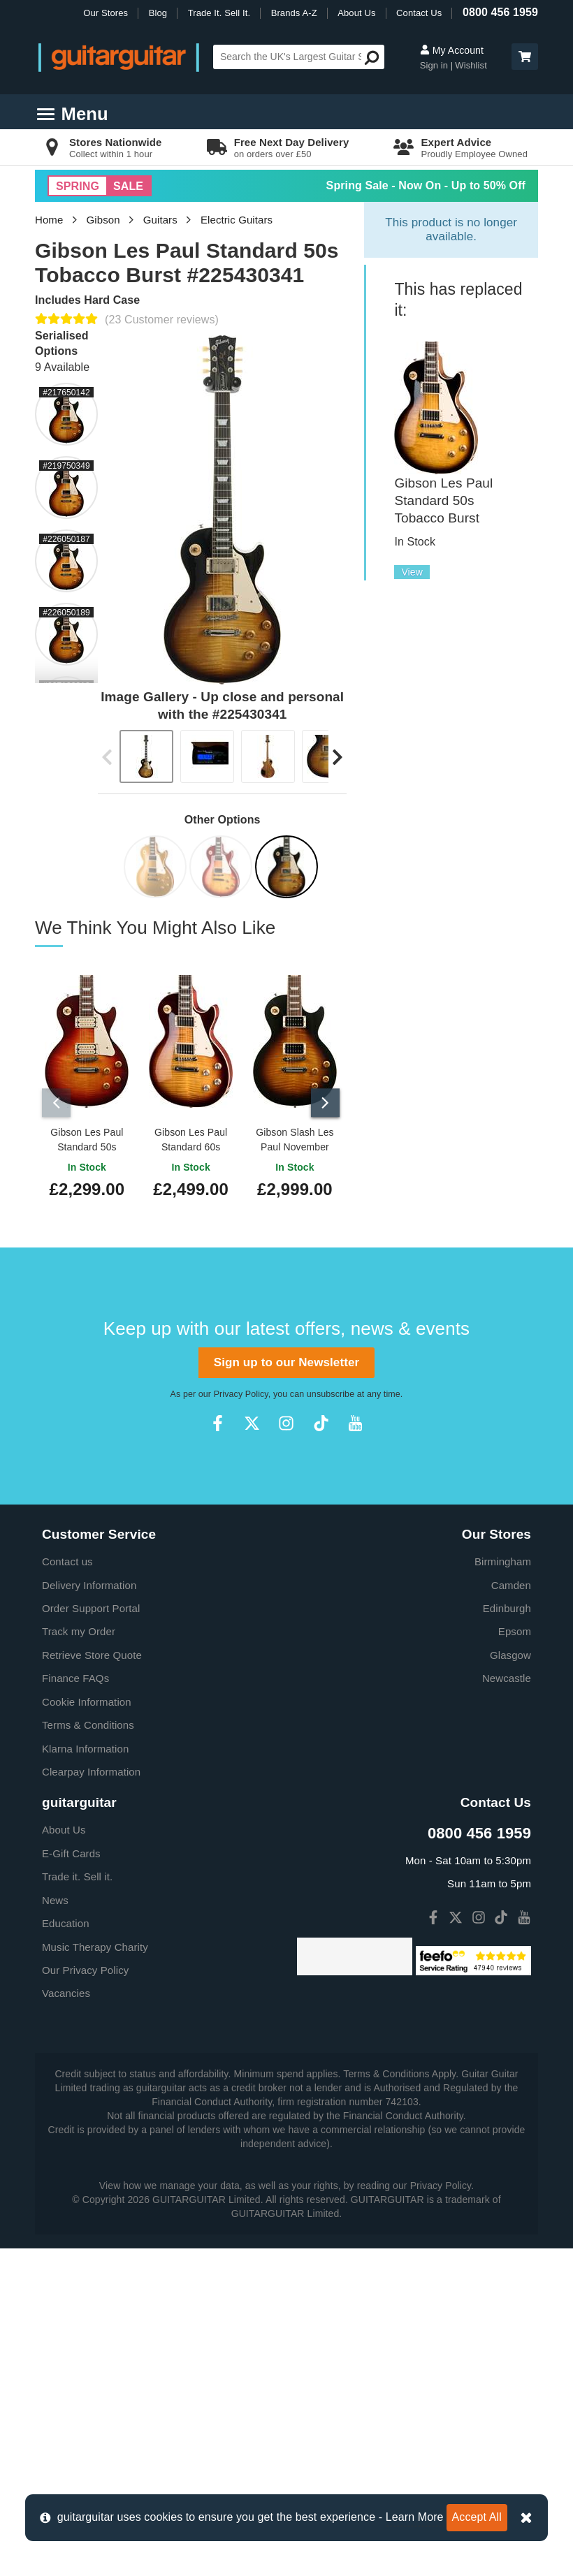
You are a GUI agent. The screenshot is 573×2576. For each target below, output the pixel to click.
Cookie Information (86, 1698)
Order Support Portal (91, 1605)
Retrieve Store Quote (92, 1651)
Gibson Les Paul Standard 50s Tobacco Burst (443, 500)
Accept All (477, 2517)
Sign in (435, 65)
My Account (452, 50)
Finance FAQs (75, 1675)
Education (65, 1920)
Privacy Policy (241, 1391)
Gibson (103, 220)
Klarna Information (85, 1745)
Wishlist (471, 65)
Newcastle (506, 1675)
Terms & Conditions (88, 1722)
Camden (511, 1582)
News (55, 1897)
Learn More (415, 2517)
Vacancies (66, 1990)
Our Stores (105, 13)
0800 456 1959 (500, 12)
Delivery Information (89, 1582)
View (412, 572)
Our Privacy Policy (85, 1967)
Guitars (160, 220)
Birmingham (502, 1559)
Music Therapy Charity (95, 1943)
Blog (158, 13)
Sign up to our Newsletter (286, 1359)
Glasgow (510, 1651)
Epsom (514, 1628)
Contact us (67, 1559)
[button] (525, 56)
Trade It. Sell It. (219, 13)
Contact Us (419, 13)
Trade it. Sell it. (77, 1874)
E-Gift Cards (71, 1850)
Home (49, 220)
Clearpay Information (91, 1768)
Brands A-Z (294, 13)
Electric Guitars (237, 220)
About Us (356, 13)
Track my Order (78, 1628)
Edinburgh (507, 1605)
